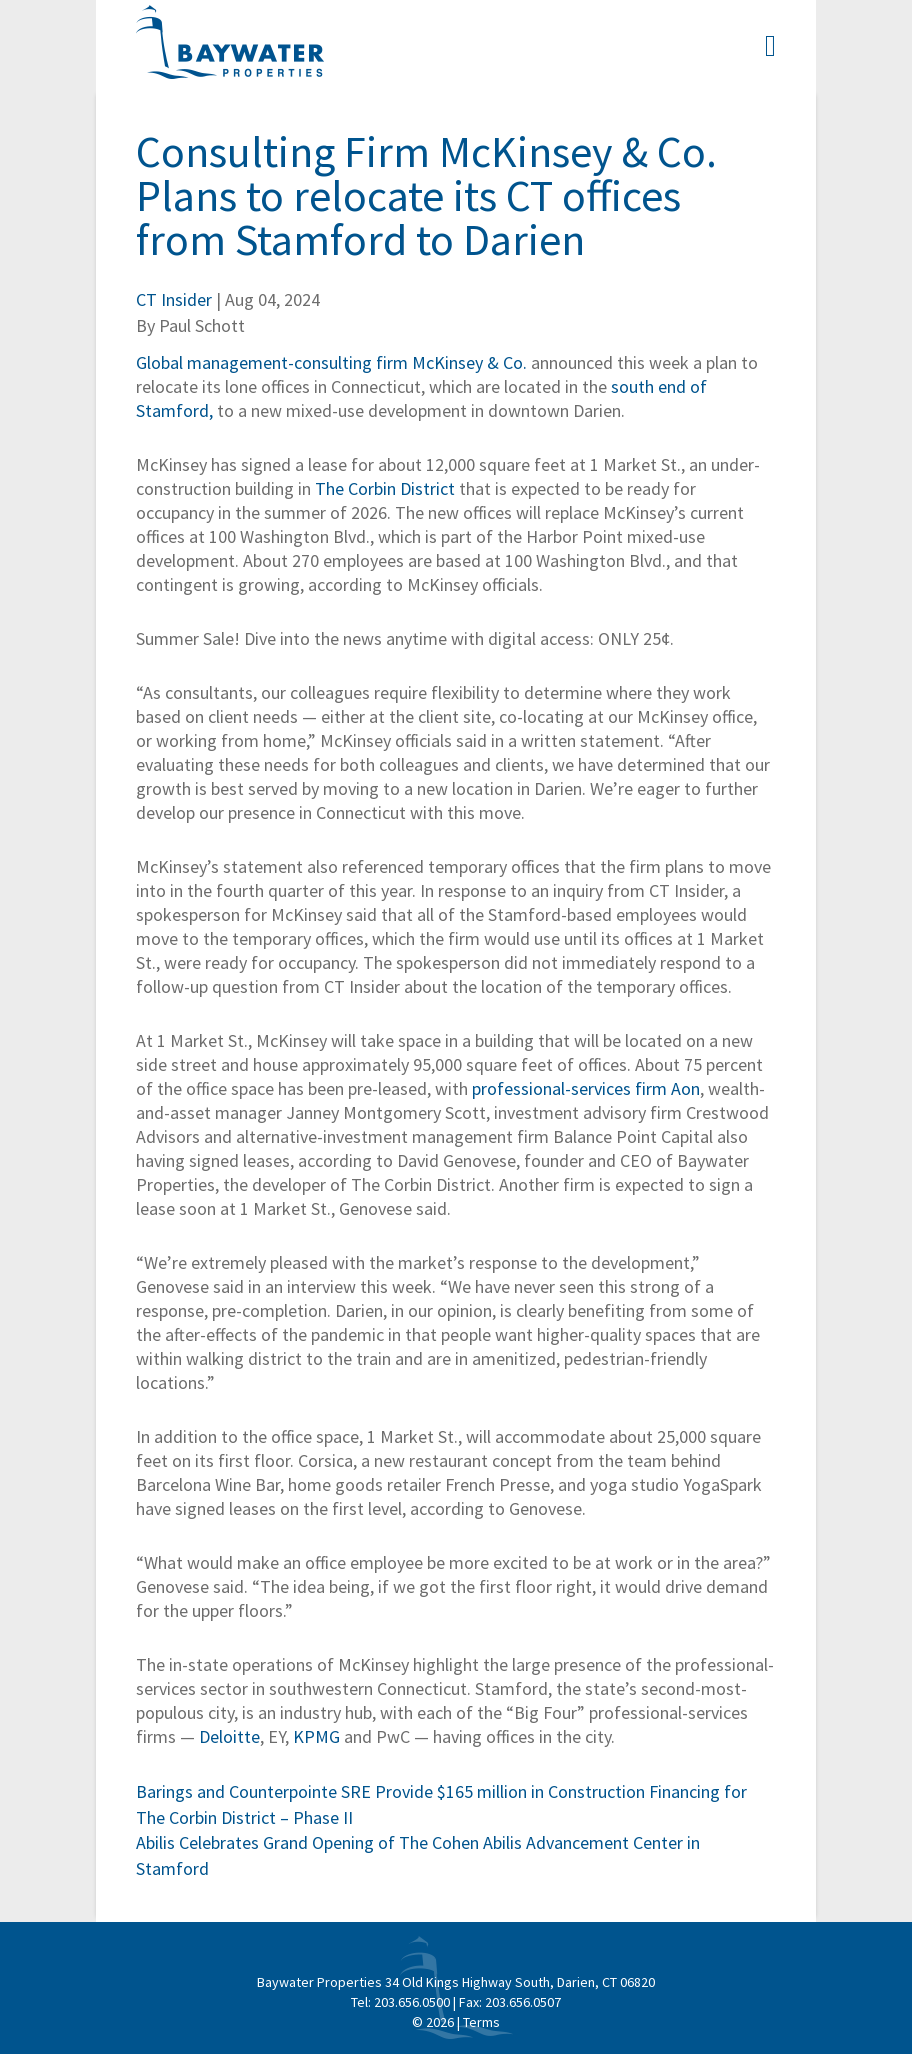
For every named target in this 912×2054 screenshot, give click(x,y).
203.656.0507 (523, 2002)
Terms (481, 2022)
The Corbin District (385, 488)
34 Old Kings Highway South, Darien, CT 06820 (520, 1982)
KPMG (316, 1736)
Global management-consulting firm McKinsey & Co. (331, 362)
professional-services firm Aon (586, 1088)
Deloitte (229, 1736)
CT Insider (174, 299)
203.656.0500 (412, 2002)
